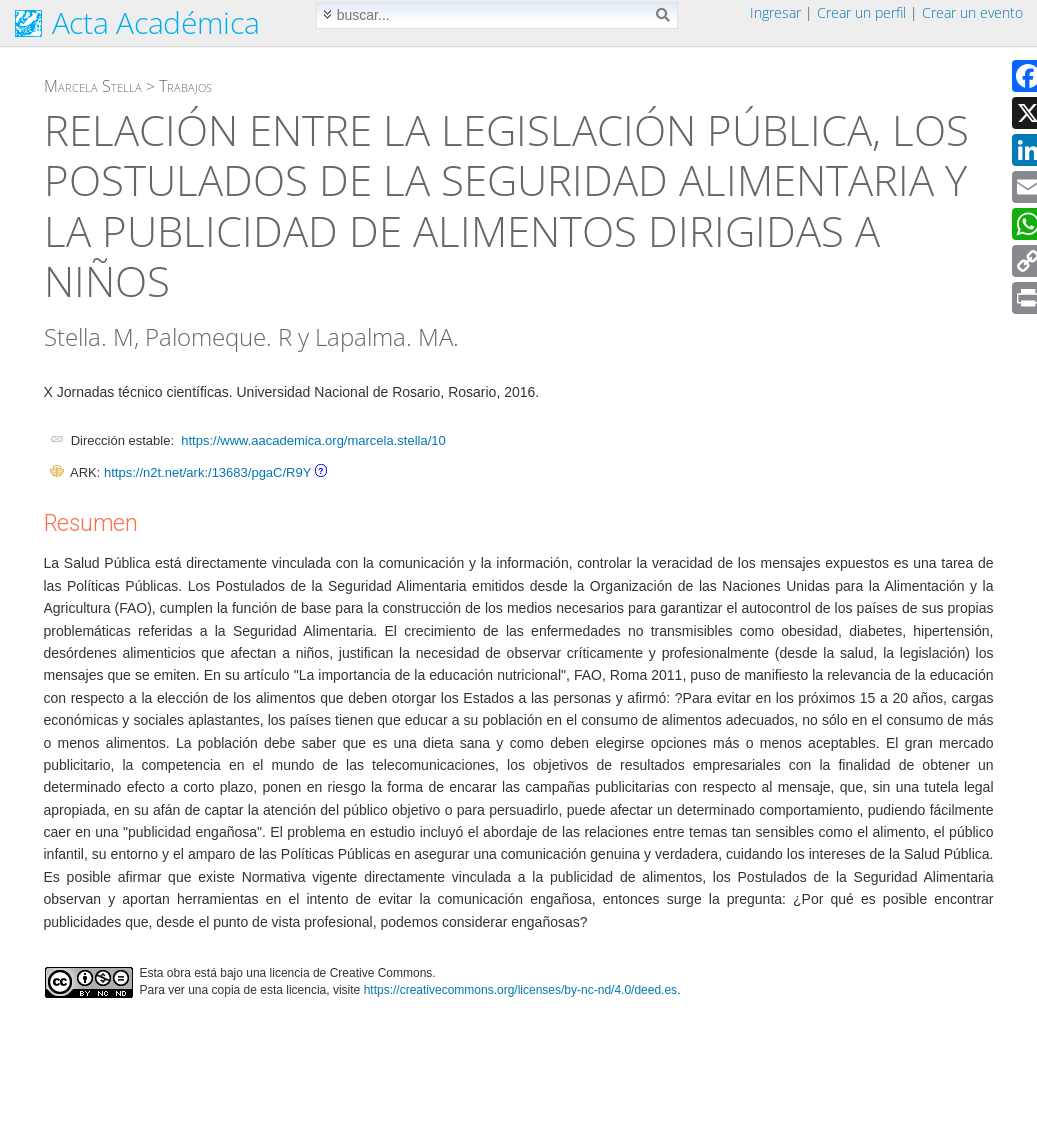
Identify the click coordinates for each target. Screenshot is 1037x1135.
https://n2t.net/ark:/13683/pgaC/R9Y (207, 472)
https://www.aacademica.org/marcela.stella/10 (313, 440)
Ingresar (775, 12)
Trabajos (185, 86)
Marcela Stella (93, 86)
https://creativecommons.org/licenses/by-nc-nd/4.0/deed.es (521, 990)
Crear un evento (972, 12)
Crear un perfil (861, 12)
